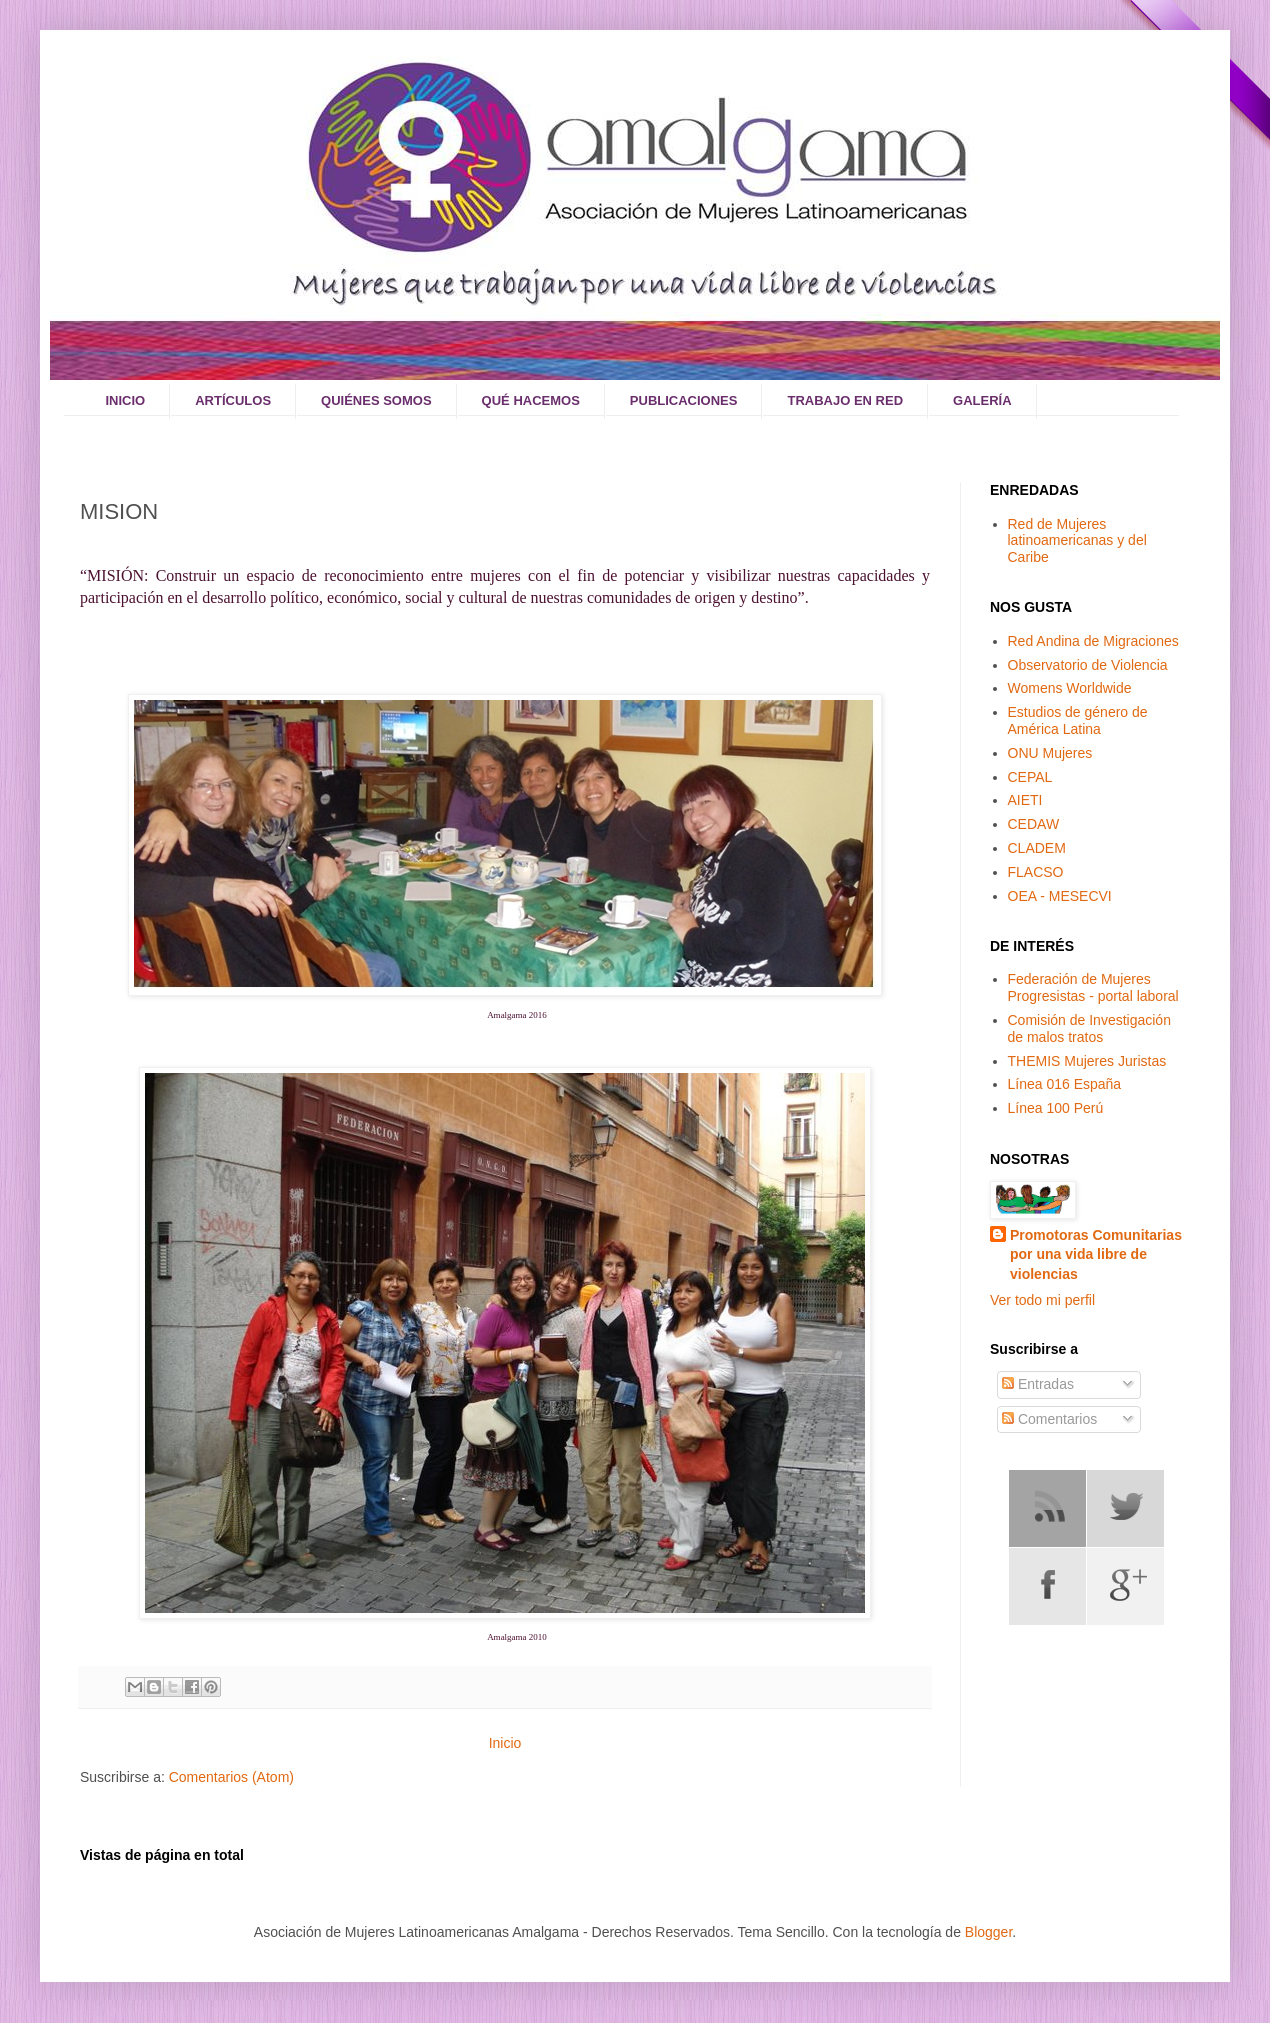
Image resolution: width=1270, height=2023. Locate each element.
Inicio (505, 1743)
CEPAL (1030, 777)
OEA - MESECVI (1060, 896)
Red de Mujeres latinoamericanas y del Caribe (1077, 541)
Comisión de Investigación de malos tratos (1089, 1028)
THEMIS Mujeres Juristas (1087, 1061)
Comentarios (1049, 1419)
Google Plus (1125, 1586)
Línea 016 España (1065, 1084)
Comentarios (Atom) (231, 1777)
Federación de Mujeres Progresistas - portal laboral (1093, 987)
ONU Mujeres (1050, 753)
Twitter (1125, 1508)
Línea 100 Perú (1056, 1108)
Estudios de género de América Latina (1078, 720)
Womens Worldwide (1070, 688)
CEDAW (1034, 824)
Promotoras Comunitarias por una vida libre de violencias (1096, 1254)
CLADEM (1037, 848)
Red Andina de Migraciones (1093, 641)
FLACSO (1036, 872)
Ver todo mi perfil (1042, 1300)
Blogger (988, 1932)
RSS (1047, 1508)
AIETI (1025, 800)
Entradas (1038, 1384)
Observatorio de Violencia (1088, 665)
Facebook (1047, 1586)
